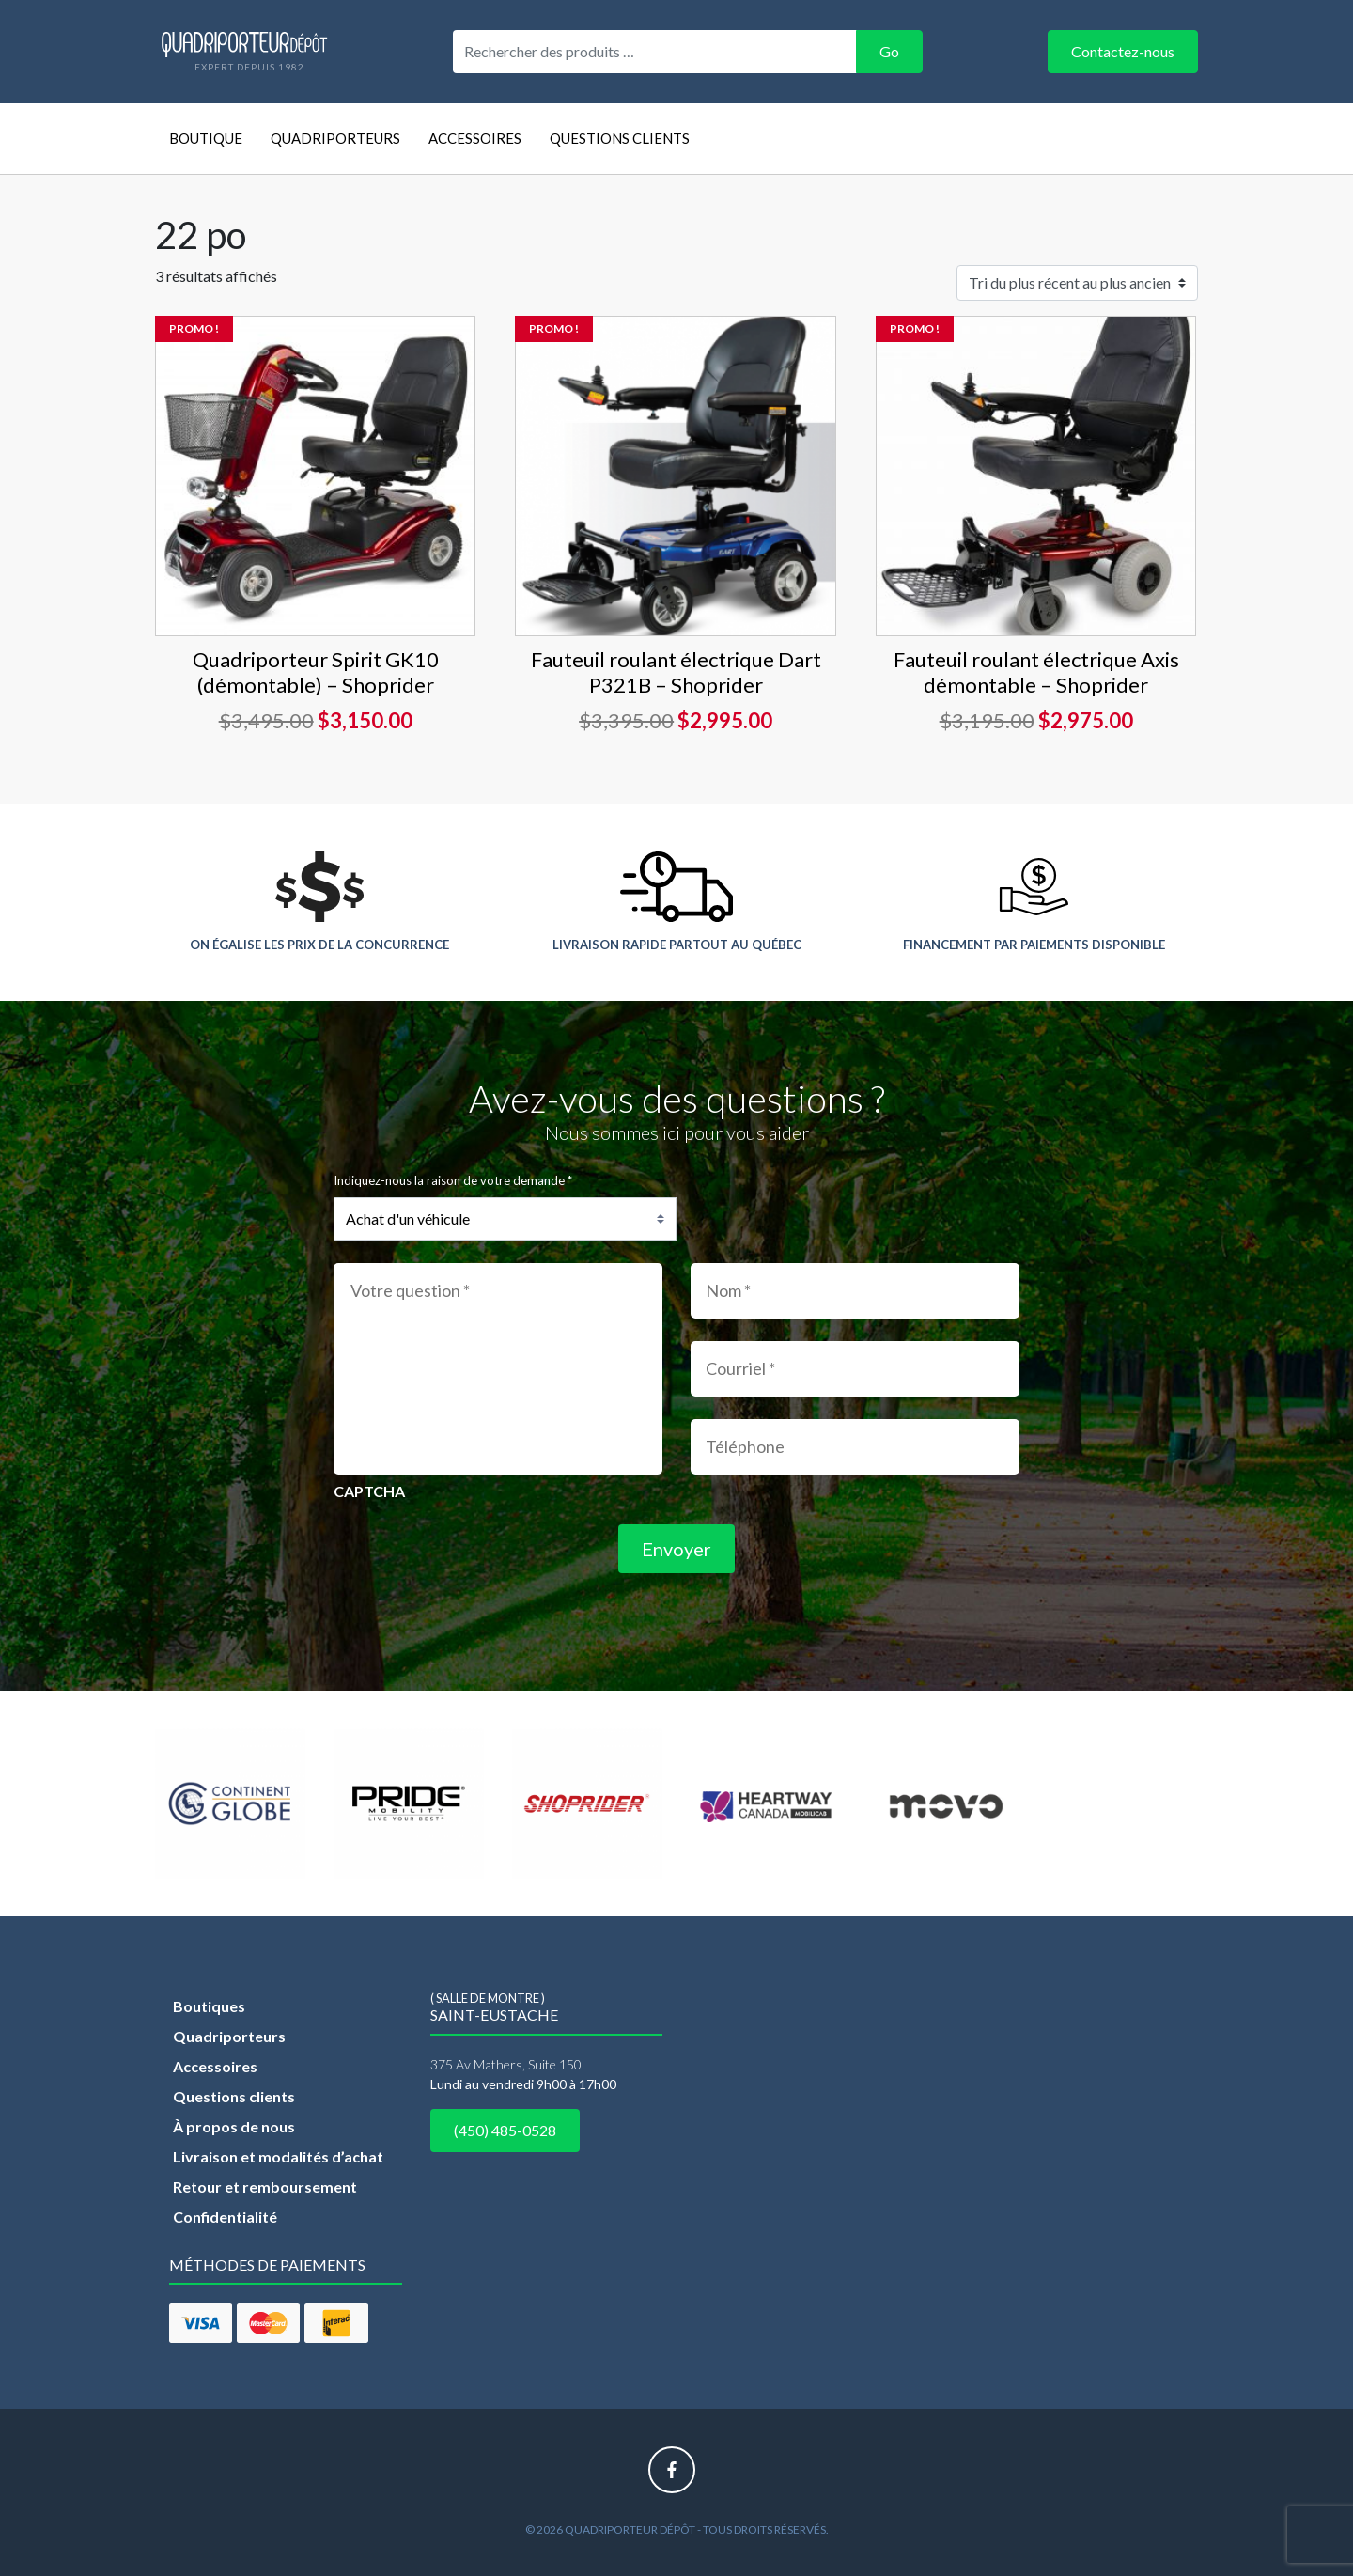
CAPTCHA (369, 1491)
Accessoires (474, 138)
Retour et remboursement (265, 2186)
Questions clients (620, 138)
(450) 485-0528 (505, 2130)
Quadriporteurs (335, 138)
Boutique (205, 138)
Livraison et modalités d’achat (278, 2156)
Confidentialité (225, 2216)
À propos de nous (234, 2126)
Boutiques (209, 2006)
